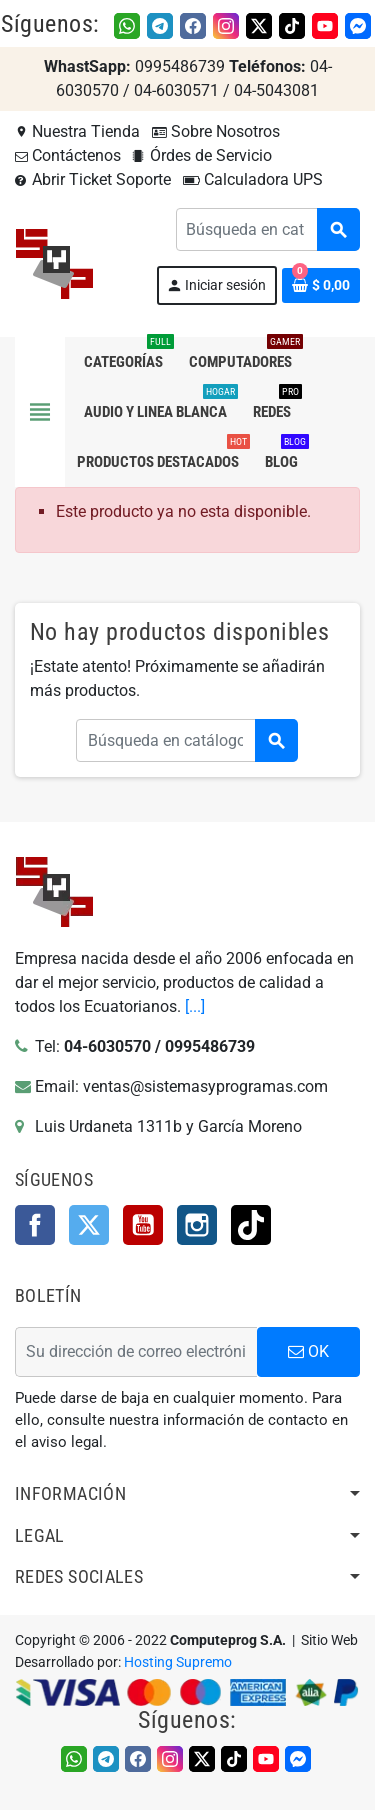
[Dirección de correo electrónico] (136, 1352)
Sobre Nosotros (216, 131)
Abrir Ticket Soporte (93, 179)
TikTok (251, 1225)
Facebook (35, 1225)
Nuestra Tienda (77, 131)
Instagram (197, 1225)
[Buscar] (267, 229)
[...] (195, 1006)
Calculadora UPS (253, 179)
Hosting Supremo (178, 1662)
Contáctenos (68, 155)
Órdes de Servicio (202, 155)
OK (308, 1351)
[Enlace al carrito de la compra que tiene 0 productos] (321, 285)
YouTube (143, 1225)
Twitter (89, 1225)
